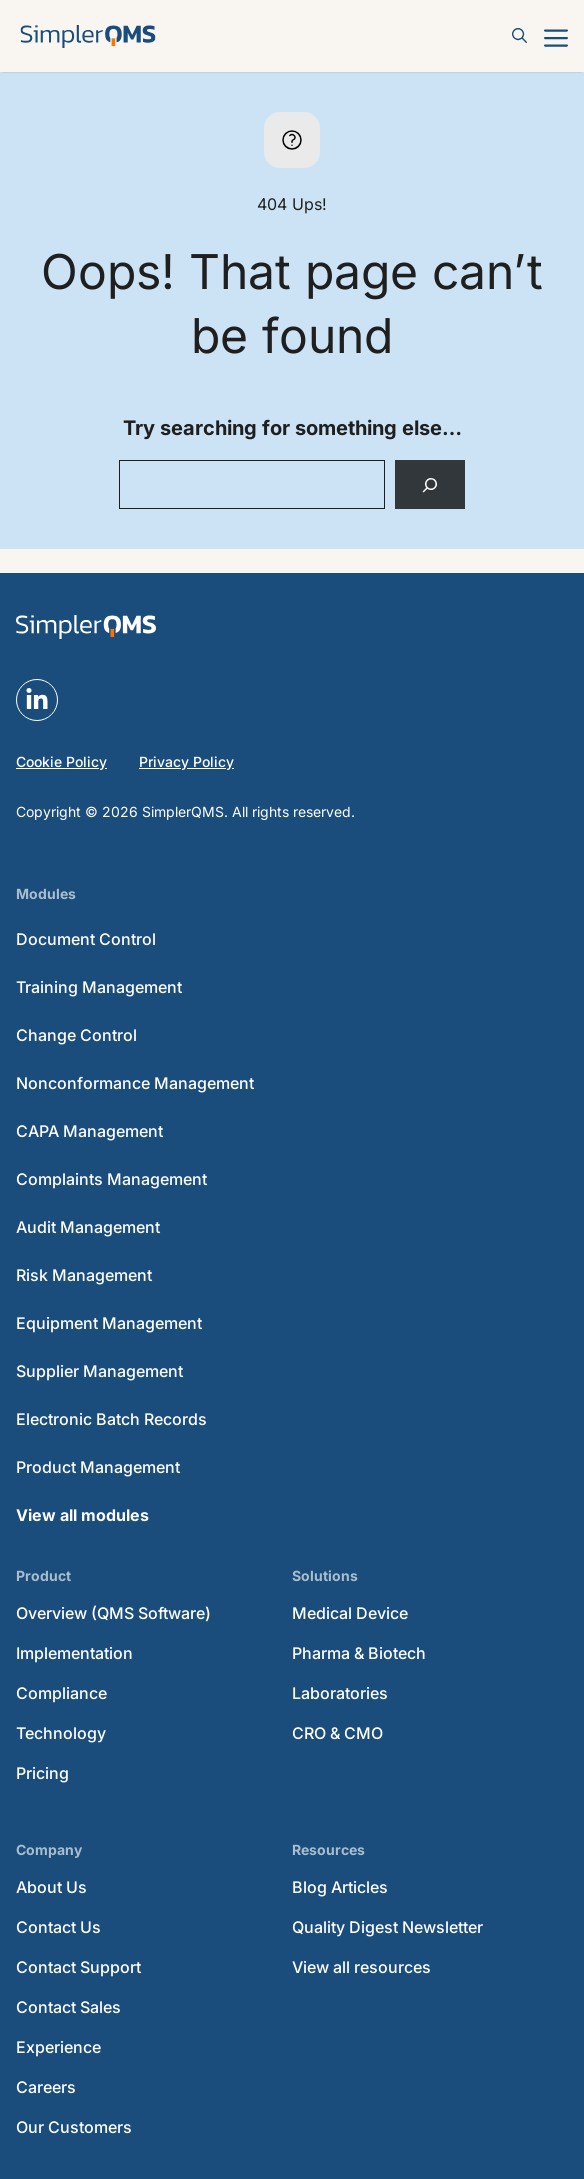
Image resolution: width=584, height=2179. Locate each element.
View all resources (361, 1967)
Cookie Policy (61, 761)
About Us (51, 1887)
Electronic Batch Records (111, 1419)
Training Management (99, 987)
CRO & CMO (337, 1733)
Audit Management (88, 1227)
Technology (61, 1733)
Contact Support (78, 1967)
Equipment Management (109, 1323)
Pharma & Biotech (359, 1653)
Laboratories (340, 1693)
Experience (58, 2047)
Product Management (98, 1467)
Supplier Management (99, 1371)
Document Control (86, 939)
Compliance (61, 1693)
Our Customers (74, 2127)
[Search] (430, 484)
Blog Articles (340, 1887)
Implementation (74, 1653)
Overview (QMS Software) (113, 1613)
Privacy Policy (186, 761)
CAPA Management (89, 1131)
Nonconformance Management (135, 1083)
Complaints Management (111, 1179)
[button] (520, 36)
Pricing (42, 1773)
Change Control (76, 1035)
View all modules (82, 1515)
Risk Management (84, 1275)
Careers (46, 2087)
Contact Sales (68, 2007)
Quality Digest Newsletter (387, 1927)
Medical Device (350, 1613)
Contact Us (58, 1927)
